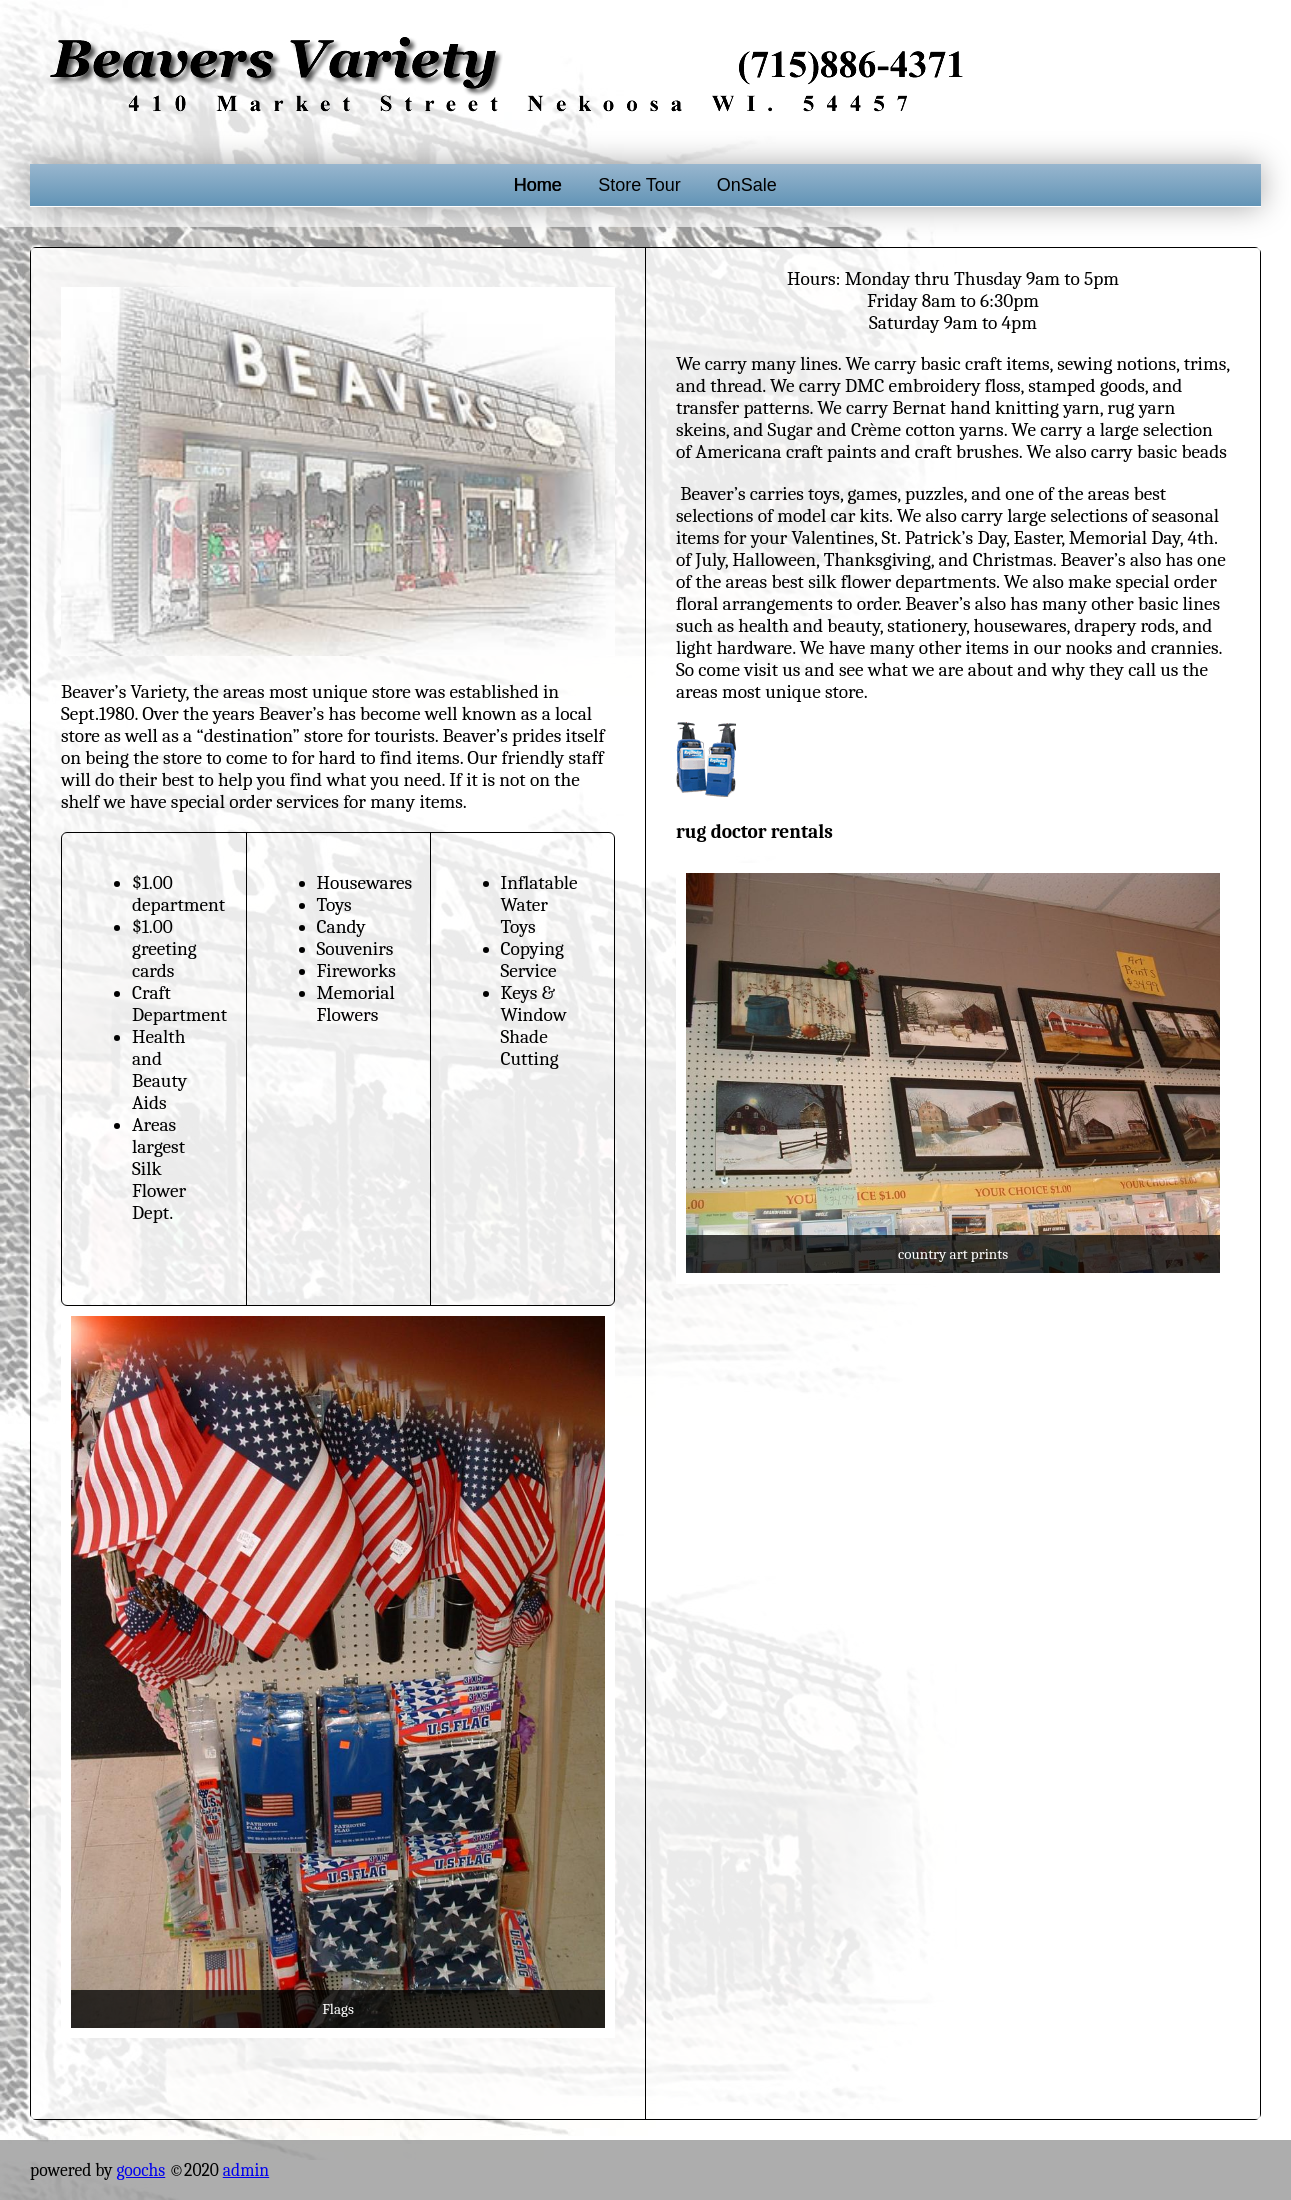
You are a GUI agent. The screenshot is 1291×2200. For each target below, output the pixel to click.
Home (538, 185)
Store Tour (639, 185)
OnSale (747, 185)
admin (246, 2170)
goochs (140, 2170)
